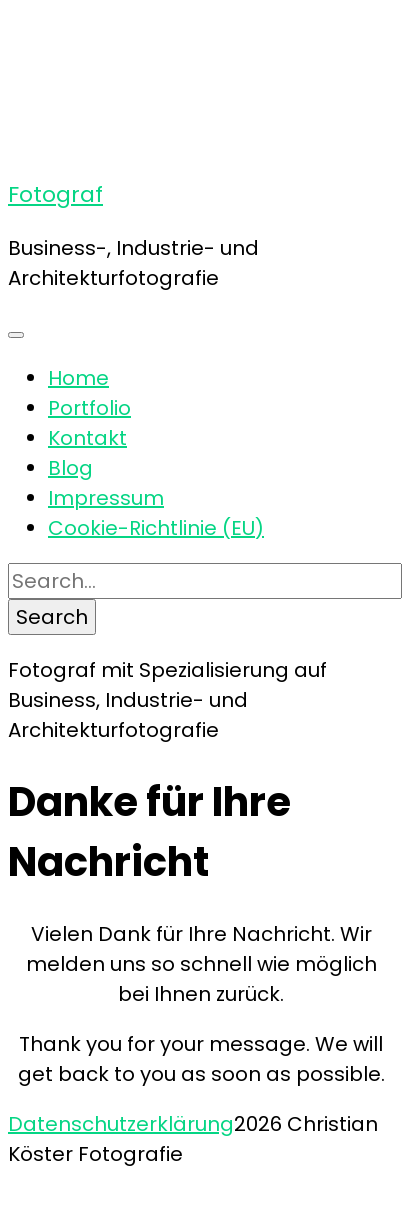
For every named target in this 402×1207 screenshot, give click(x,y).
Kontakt (87, 438)
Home (78, 378)
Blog (70, 468)
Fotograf (55, 194)
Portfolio (89, 408)
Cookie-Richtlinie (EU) (156, 528)
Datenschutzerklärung (121, 1124)
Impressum (106, 498)
